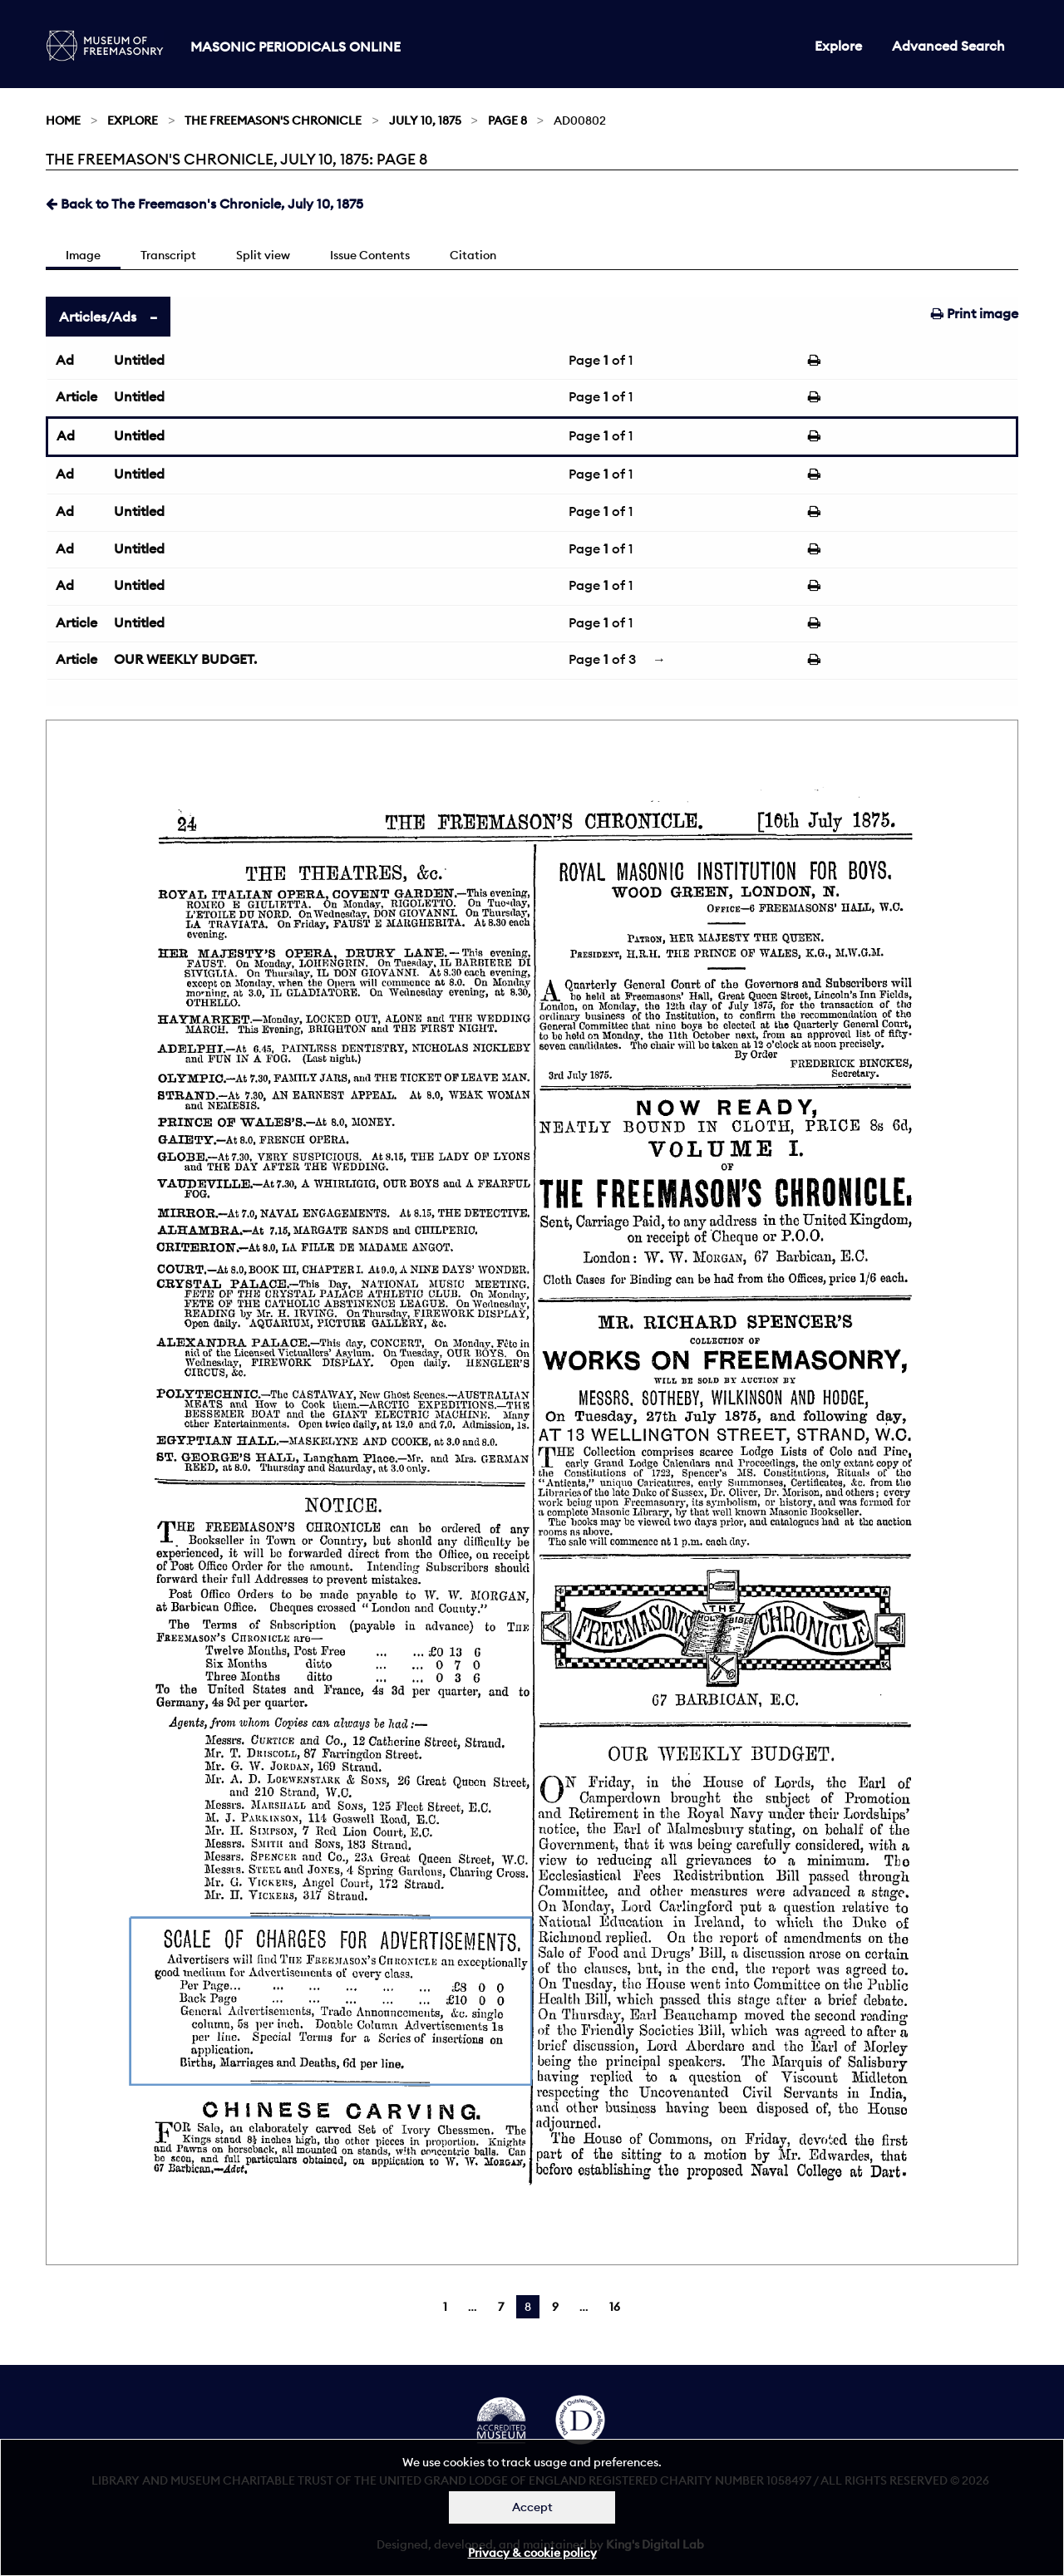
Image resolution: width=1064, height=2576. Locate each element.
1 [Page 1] (445, 2306)
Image (83, 255)
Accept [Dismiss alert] (532, 2507)
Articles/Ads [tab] (97, 316)
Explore (838, 45)
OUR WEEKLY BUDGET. (185, 659)
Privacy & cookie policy (532, 2552)
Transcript (168, 255)
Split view (263, 255)
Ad (65, 359)
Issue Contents (370, 255)
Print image (974, 313)
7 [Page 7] (501, 2306)
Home (63, 120)
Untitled (139, 359)
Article (76, 396)
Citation (473, 255)
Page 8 (507, 120)
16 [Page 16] (614, 2306)
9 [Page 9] (555, 2306)
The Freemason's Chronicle (273, 120)
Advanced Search (948, 45)
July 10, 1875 (425, 120)
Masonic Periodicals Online (295, 46)
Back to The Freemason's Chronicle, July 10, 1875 (204, 203)
